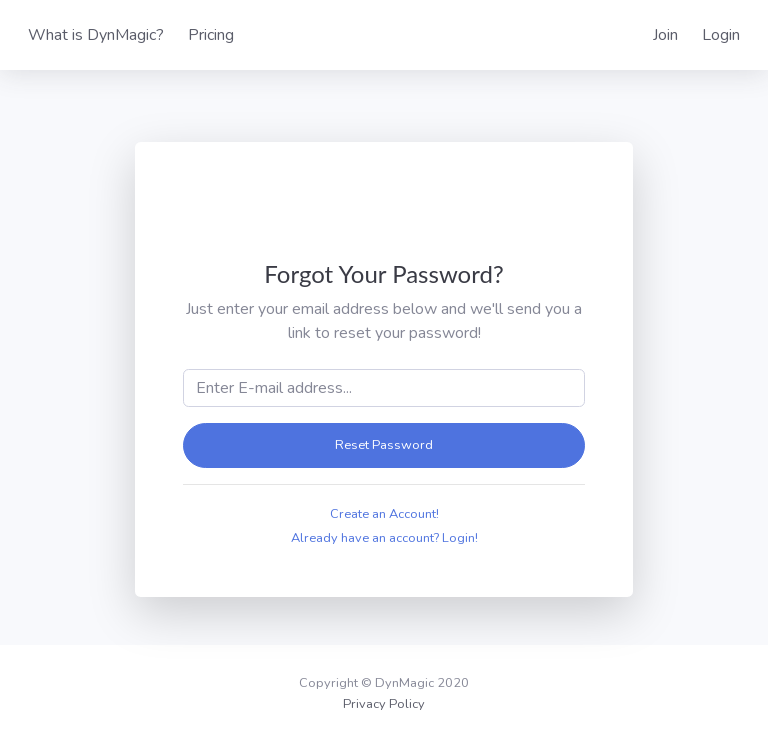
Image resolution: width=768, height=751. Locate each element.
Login (721, 35)
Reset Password (384, 445)
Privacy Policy (384, 704)
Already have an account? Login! (384, 538)
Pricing (211, 35)
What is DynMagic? (96, 35)
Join (665, 35)
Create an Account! (384, 514)
